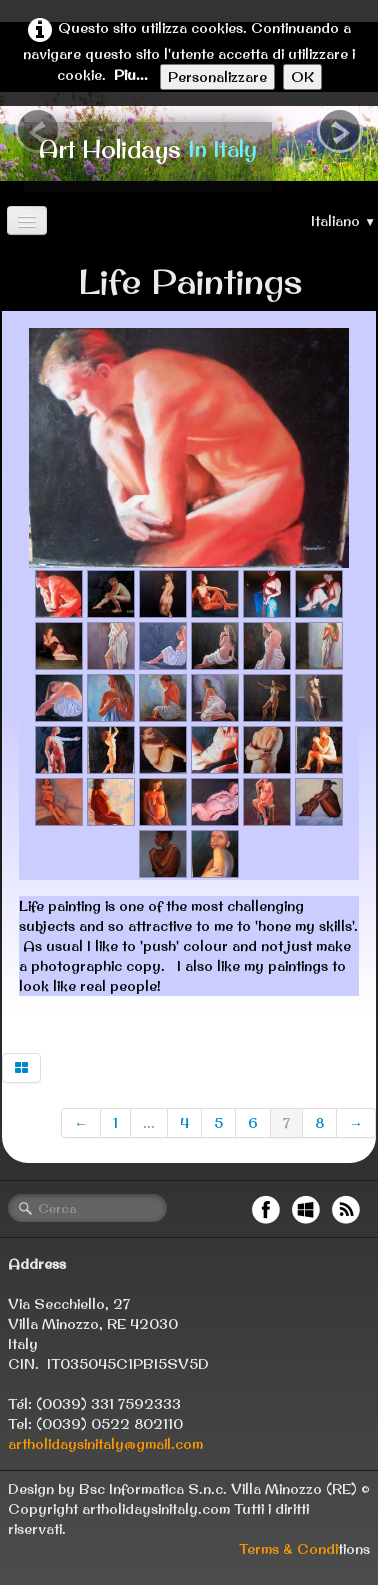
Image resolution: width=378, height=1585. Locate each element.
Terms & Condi (288, 1549)
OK (302, 77)
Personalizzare (217, 77)
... (149, 1123)
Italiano (343, 221)
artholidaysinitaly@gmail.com (105, 1444)
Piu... (131, 75)
